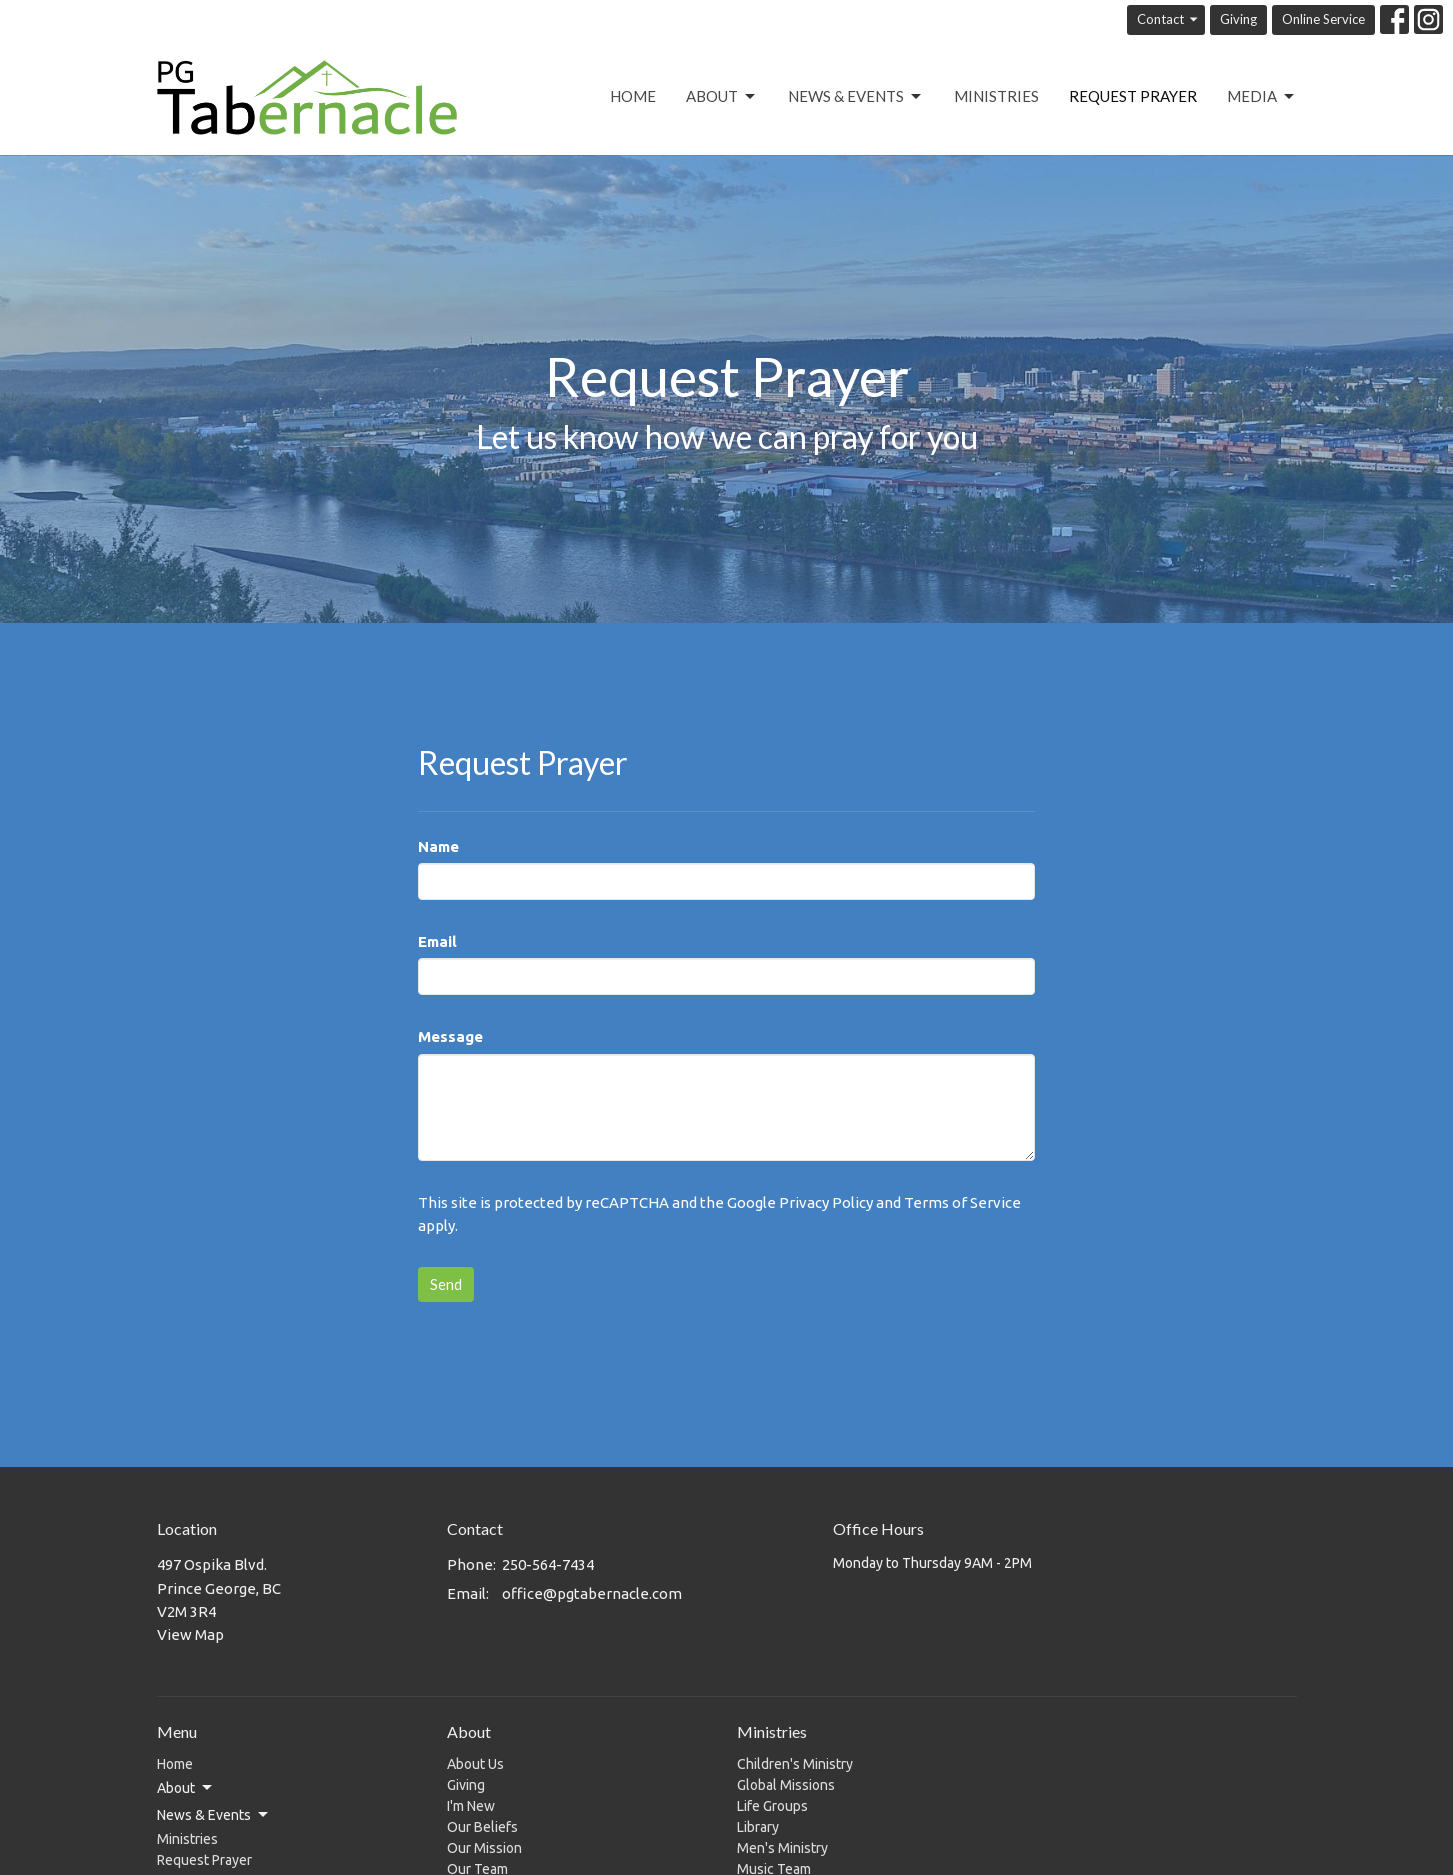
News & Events (856, 97)
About (722, 97)
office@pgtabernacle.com (592, 1593)
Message (450, 1036)
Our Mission (484, 1848)
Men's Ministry (782, 1848)
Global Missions (786, 1785)
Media (1262, 97)
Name (438, 846)
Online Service (1323, 19)
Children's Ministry (795, 1764)
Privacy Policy (826, 1202)
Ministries (996, 96)
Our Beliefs (482, 1827)
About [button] (186, 1788)
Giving (1238, 19)
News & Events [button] (214, 1815)
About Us (475, 1764)
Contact (1168, 19)
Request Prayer (1133, 96)
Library (758, 1827)
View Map (190, 1634)
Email (437, 941)
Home (633, 96)
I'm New (471, 1806)
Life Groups (772, 1806)
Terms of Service (962, 1202)
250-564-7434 (548, 1564)
